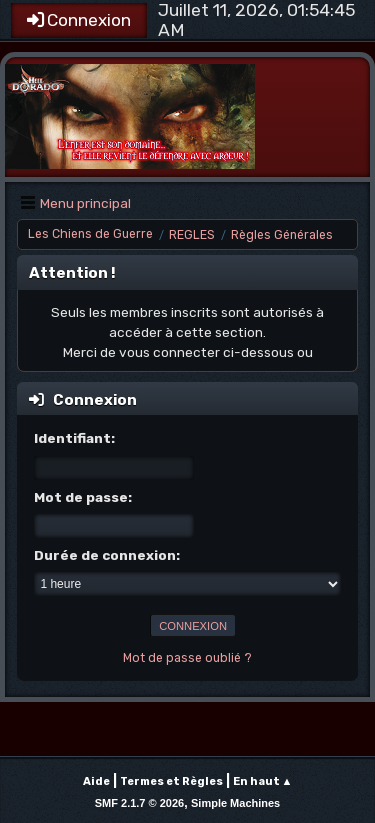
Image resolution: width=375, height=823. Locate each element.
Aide (96, 781)
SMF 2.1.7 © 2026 (139, 803)
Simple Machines (235, 803)
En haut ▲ (263, 781)
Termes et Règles (171, 781)
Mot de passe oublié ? (187, 658)
